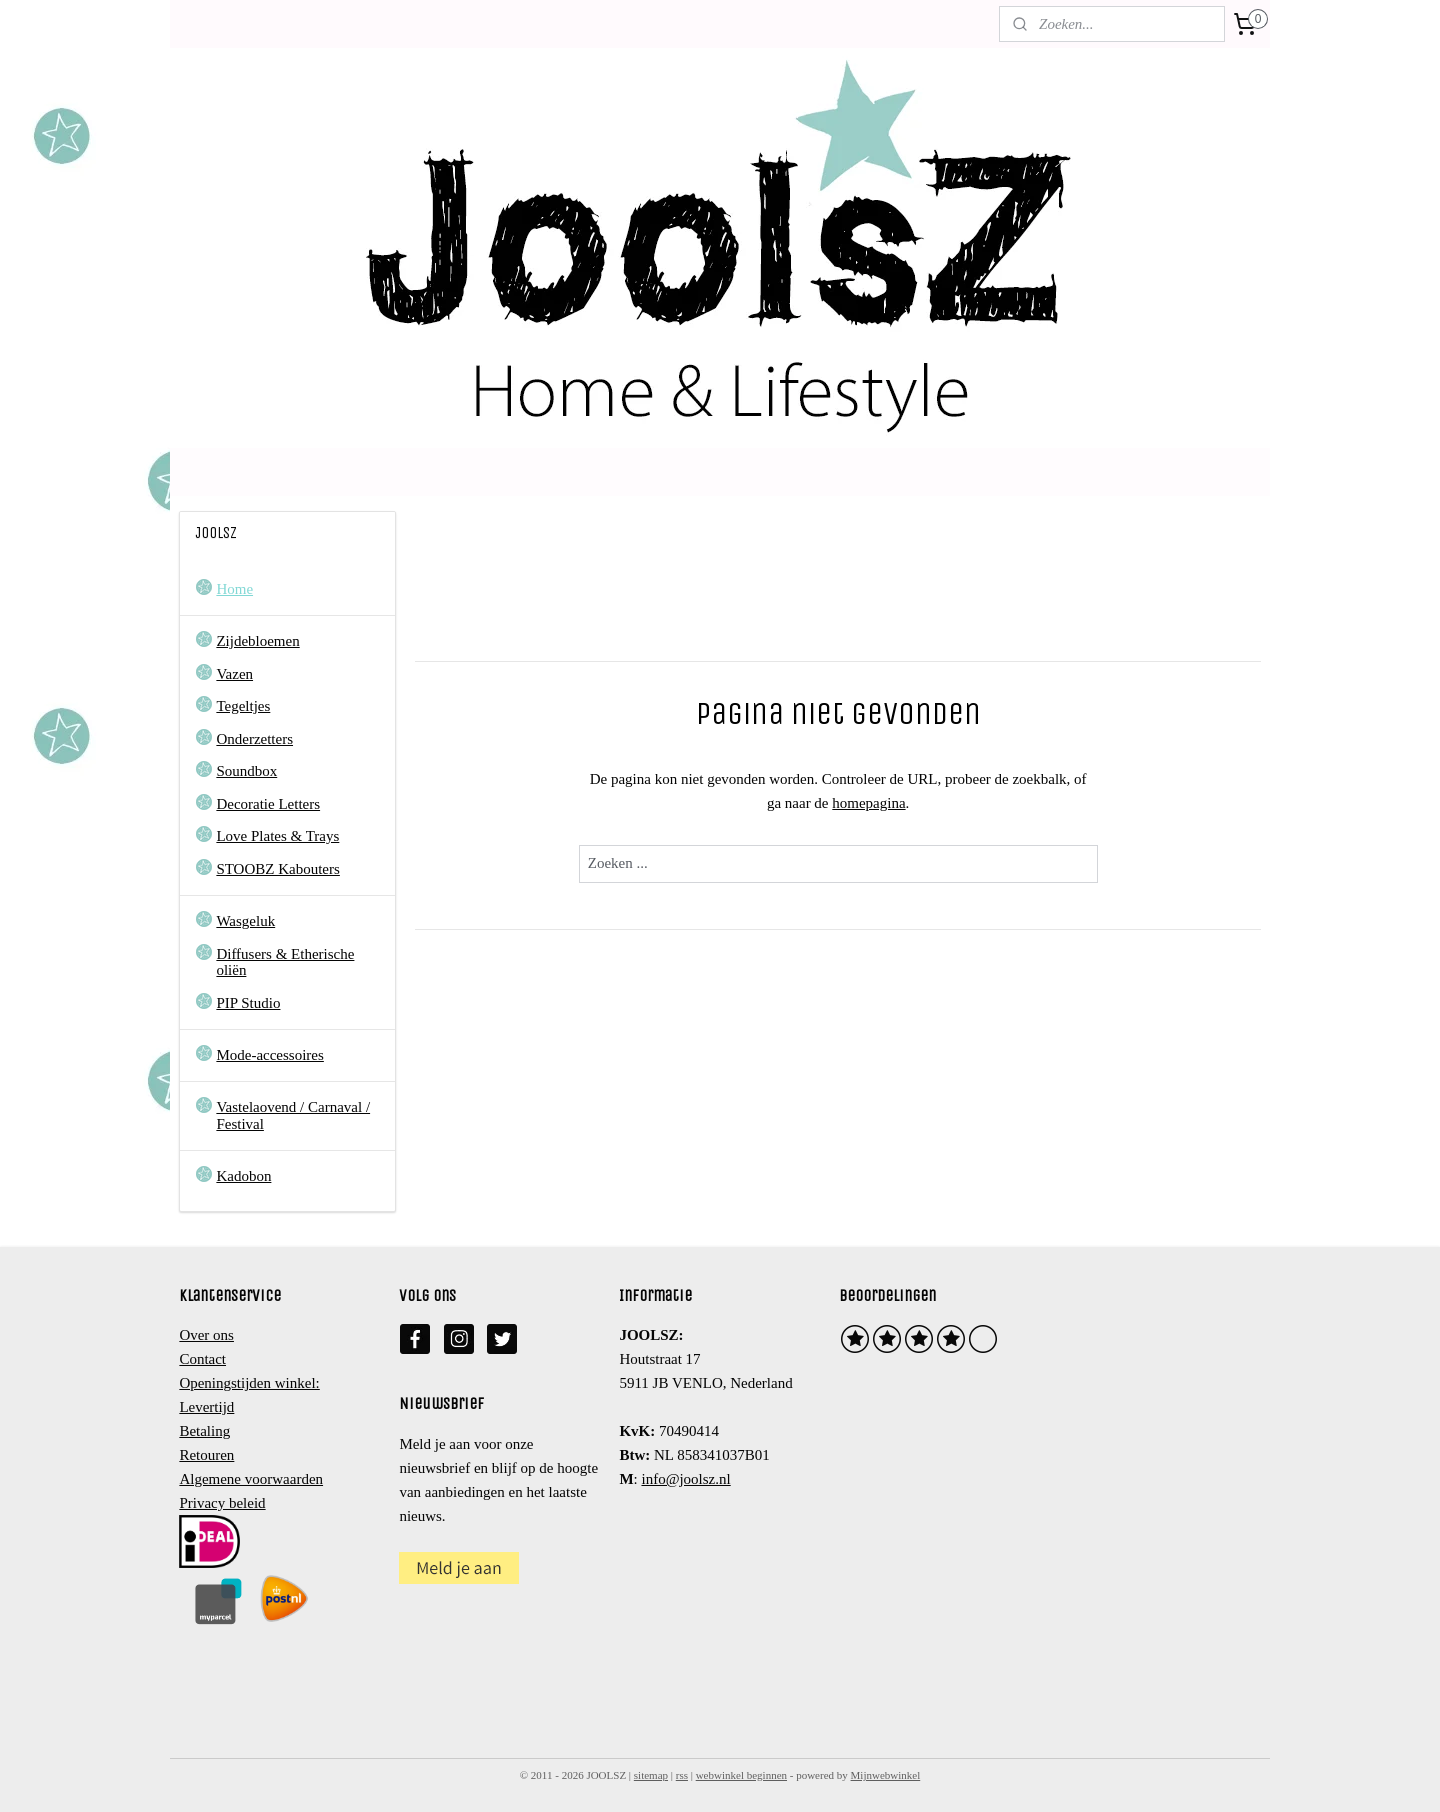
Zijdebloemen (257, 641)
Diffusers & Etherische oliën (285, 962)
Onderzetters (254, 739)
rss (682, 1775)
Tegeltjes (243, 706)
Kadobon (243, 1176)
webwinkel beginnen (741, 1775)
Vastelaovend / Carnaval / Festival (293, 1115)
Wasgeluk (245, 921)
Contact (202, 1359)
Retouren (206, 1455)
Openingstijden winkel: (249, 1383)
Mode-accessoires (269, 1055)
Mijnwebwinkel (886, 1775)
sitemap (651, 1775)
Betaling (204, 1431)
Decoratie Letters (268, 804)
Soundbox (246, 771)
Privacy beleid (222, 1503)
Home (234, 589)
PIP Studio (248, 1003)
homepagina (868, 803)
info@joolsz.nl (685, 1479)
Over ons (206, 1335)
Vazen (234, 674)
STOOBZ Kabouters (277, 869)
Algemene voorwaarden (251, 1479)
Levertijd (206, 1407)
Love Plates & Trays (277, 836)
